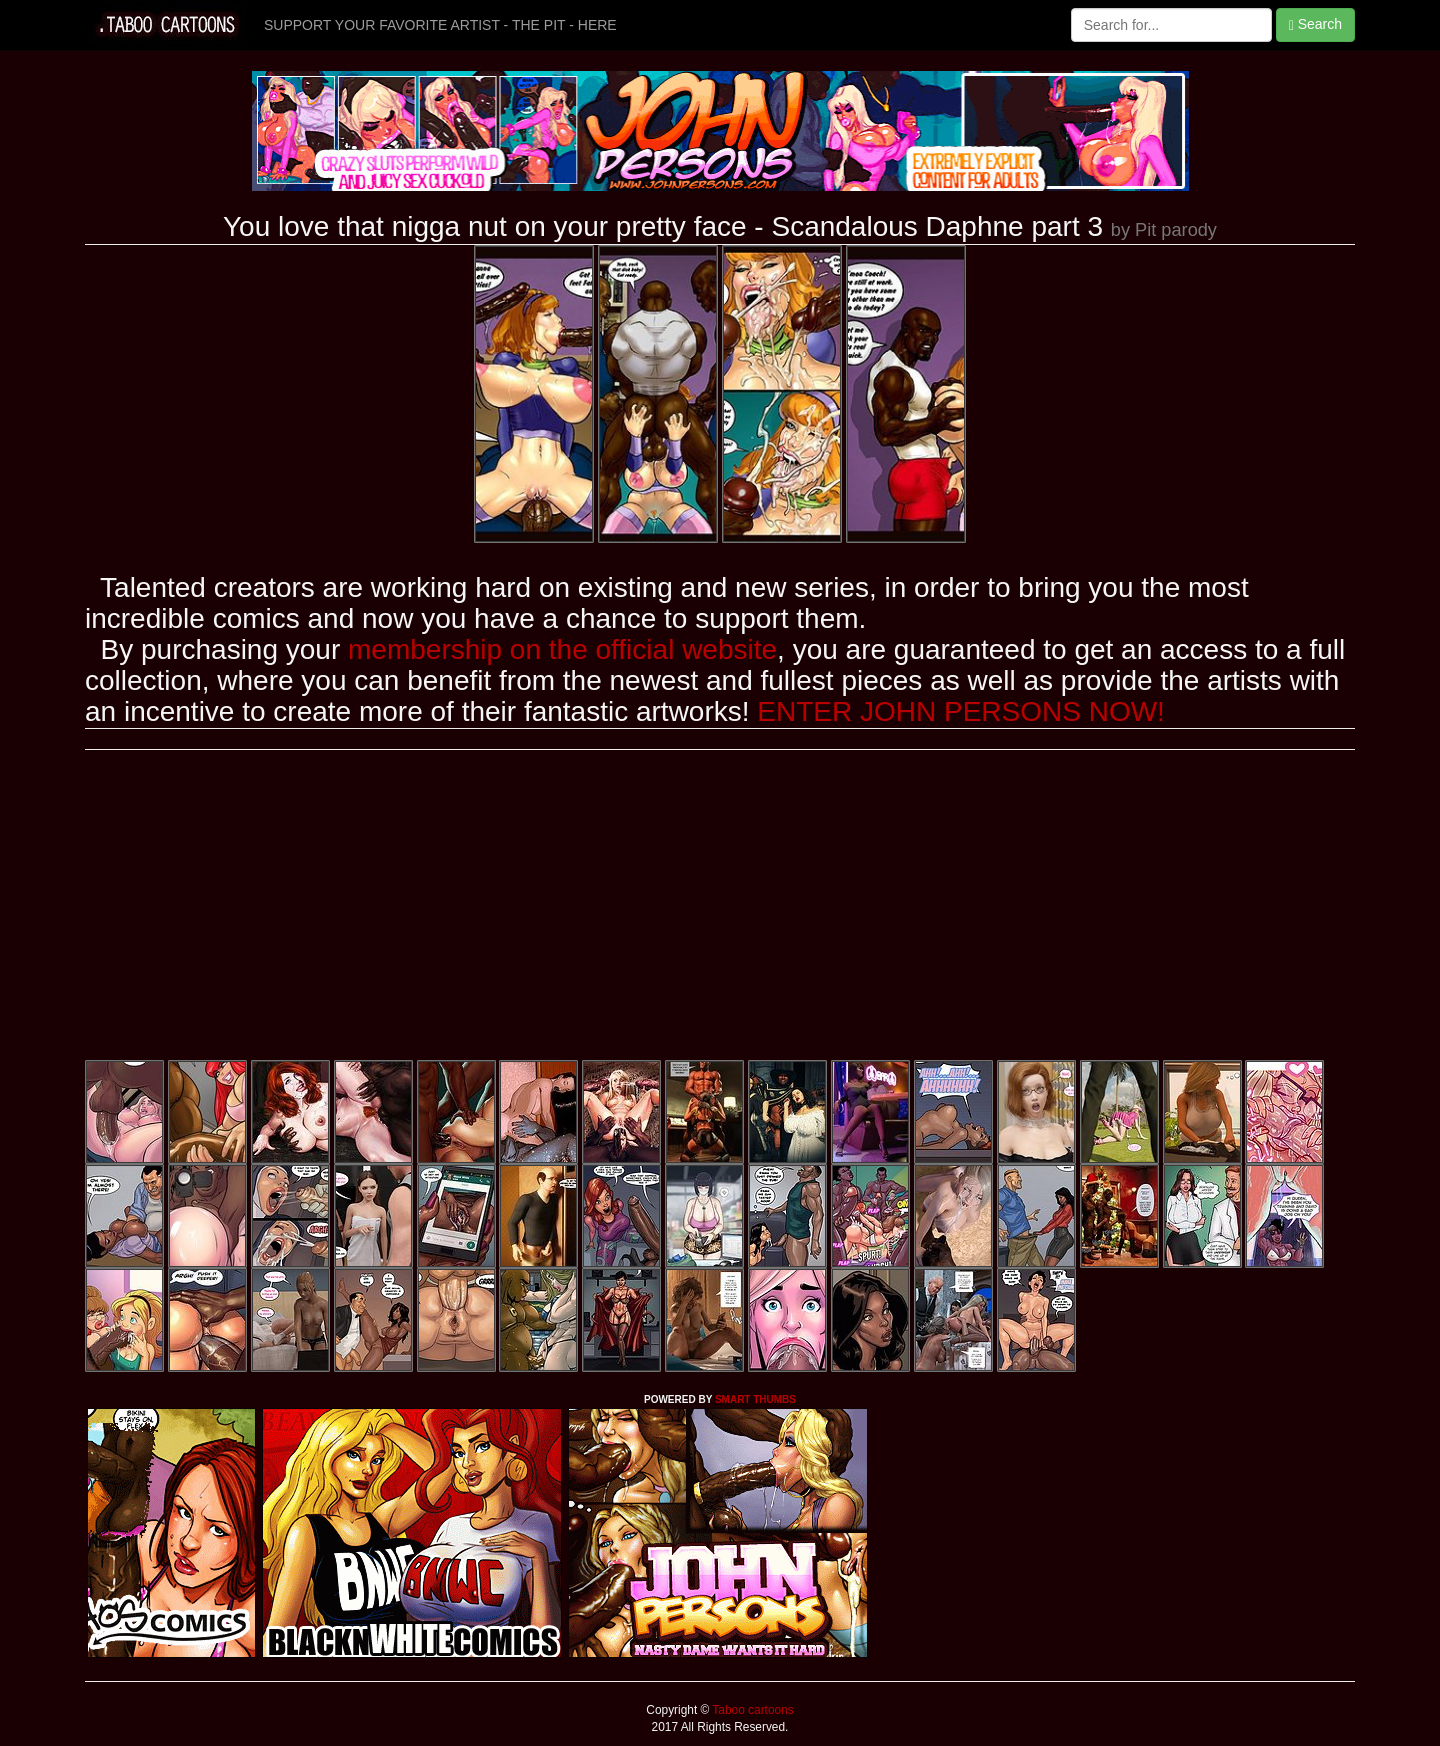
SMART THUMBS (755, 1399)
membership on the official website (562, 649)
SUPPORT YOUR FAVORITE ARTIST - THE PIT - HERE (440, 25)
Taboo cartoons (751, 1710)
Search (1315, 24)
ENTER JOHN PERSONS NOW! (961, 711)
